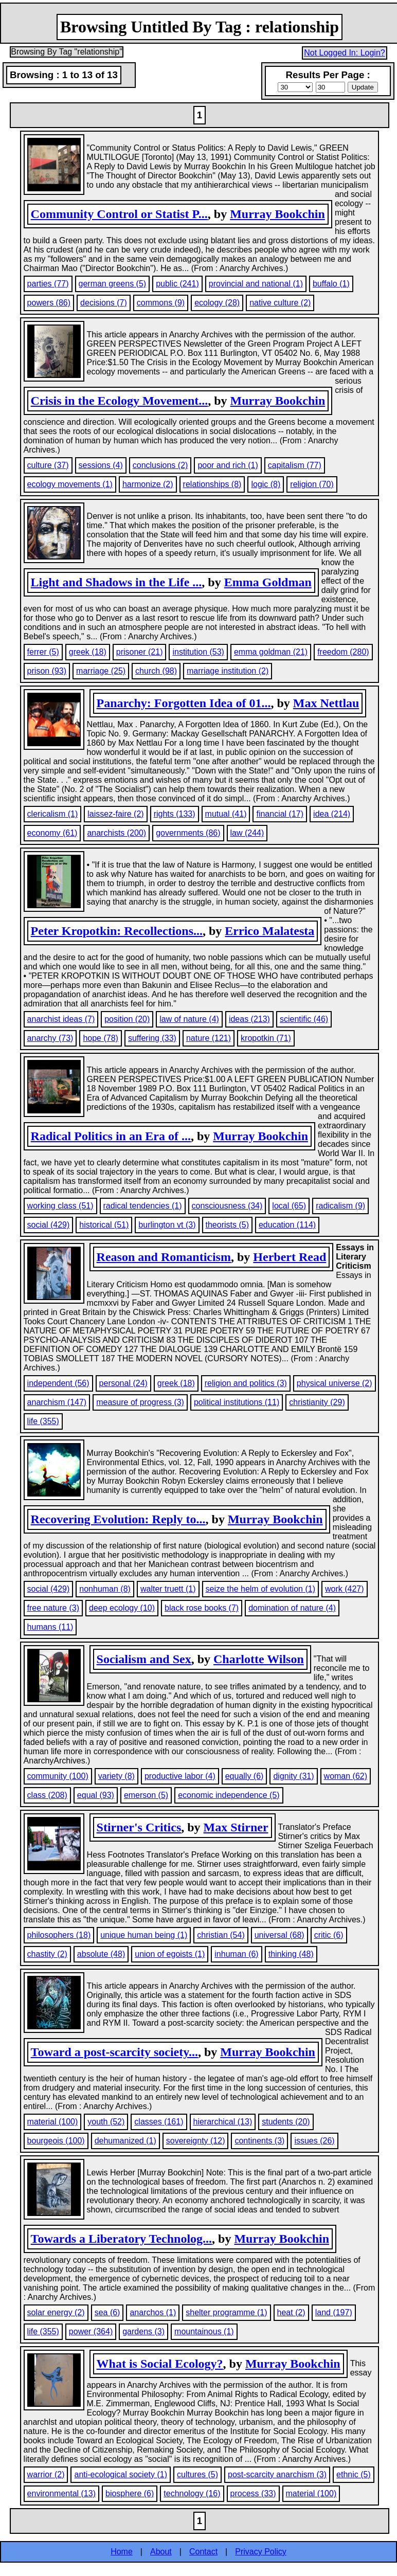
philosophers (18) (59, 1935)
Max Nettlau (326, 703)
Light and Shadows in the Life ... (116, 582)
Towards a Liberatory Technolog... (121, 2238)
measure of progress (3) (140, 1402)
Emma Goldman (268, 582)
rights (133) (174, 813)
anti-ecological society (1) (120, 2474)
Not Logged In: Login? (344, 52)
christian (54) (220, 1935)
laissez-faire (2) (115, 813)
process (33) (253, 2493)
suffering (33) (152, 1038)
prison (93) (46, 670)
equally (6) (244, 1776)
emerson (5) (146, 1795)
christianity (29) (317, 1402)
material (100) (52, 2121)
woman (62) (345, 1776)
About (161, 2551)
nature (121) (208, 1038)
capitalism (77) (294, 465)
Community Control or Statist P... (119, 214)
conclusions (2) (160, 465)
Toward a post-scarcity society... (114, 2052)
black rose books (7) (202, 1608)
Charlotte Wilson (258, 1659)
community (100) (57, 1776)
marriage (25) (100, 670)
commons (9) (161, 302)
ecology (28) (217, 302)
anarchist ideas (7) (61, 1019)
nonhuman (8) (105, 1588)
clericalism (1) (52, 813)
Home (122, 2551)
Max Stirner (236, 1827)
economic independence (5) (228, 1795)
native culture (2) (280, 302)
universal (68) (279, 1935)
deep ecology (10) (122, 1608)
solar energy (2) (56, 2312)
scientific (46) (304, 1019)
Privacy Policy (260, 2551)
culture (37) (48, 465)
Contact (203, 2551)
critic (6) (329, 1935)
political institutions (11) (236, 1402)
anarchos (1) (153, 2312)
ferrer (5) (43, 651)
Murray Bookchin (277, 214)
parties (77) (48, 283)
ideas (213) (249, 1019)
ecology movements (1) (70, 484)
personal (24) (123, 1383)
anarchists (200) (116, 832)
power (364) (91, 2331)
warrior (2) (46, 2474)
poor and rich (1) (227, 465)
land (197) (333, 2312)
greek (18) (87, 651)
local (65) (289, 1205)
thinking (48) (291, 1954)
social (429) (48, 1224)
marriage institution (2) (227, 670)
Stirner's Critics (139, 1827)
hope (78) (100, 1038)
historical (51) (104, 1224)
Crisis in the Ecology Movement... (119, 400)
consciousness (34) (227, 1205)
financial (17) (279, 813)
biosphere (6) (129, 2493)
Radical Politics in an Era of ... (111, 1136)
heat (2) (291, 2312)
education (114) (287, 1224)
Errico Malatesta (269, 931)
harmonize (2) (147, 484)
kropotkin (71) (266, 1038)
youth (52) (105, 2121)
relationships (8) (212, 484)
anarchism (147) (57, 1402)
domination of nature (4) (292, 1608)
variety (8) (116, 1776)
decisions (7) (103, 302)
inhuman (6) (236, 1954)
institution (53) (198, 651)
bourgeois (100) (56, 2140)
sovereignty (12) (195, 2140)
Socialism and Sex (144, 1659)
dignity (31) (293, 1776)
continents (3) (259, 2140)
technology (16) (192, 2493)
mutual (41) (226, 813)
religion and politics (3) (246, 1383)
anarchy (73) (50, 1038)
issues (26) (314, 2140)
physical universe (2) (334, 1383)
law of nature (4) (189, 1019)
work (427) (344, 1588)
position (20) (127, 1019)
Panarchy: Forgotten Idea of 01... (184, 703)
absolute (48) (101, 1954)
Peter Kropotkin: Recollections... (117, 931)
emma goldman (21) (271, 651)
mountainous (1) (204, 2331)
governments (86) (188, 832)
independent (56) (58, 1383)
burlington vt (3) (166, 1224)
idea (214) (331, 813)
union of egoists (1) (170, 1954)
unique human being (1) (143, 1935)
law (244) (247, 832)
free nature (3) (53, 1608)
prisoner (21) (139, 651)
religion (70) (311, 484)
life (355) (43, 1421)
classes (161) (158, 2121)
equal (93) (95, 1795)
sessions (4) (101, 465)
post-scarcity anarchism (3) (277, 2474)
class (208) (47, 1795)
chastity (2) (47, 1954)
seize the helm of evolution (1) (260, 1588)
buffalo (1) (331, 283)
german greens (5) (113, 283)
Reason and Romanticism (164, 1257)
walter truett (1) (168, 1588)
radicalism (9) (340, 1205)
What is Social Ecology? (160, 2363)
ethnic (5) (353, 2474)
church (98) (156, 670)
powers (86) (48, 302)
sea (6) (107, 2312)
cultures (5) (197, 2474)
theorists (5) (227, 1224)
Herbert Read (289, 1257)
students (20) (286, 2121)
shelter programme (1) (226, 2312)
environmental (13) (61, 2493)
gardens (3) (143, 2331)
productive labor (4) (180, 1776)
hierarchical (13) (222, 2121)
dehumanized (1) (125, 2140)
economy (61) (52, 832)
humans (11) (50, 1627)
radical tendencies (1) (142, 1205)
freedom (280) (343, 651)
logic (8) (265, 484)
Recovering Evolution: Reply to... (118, 1519)
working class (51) (60, 1205)
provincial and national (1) (256, 283)
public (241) (177, 283)
